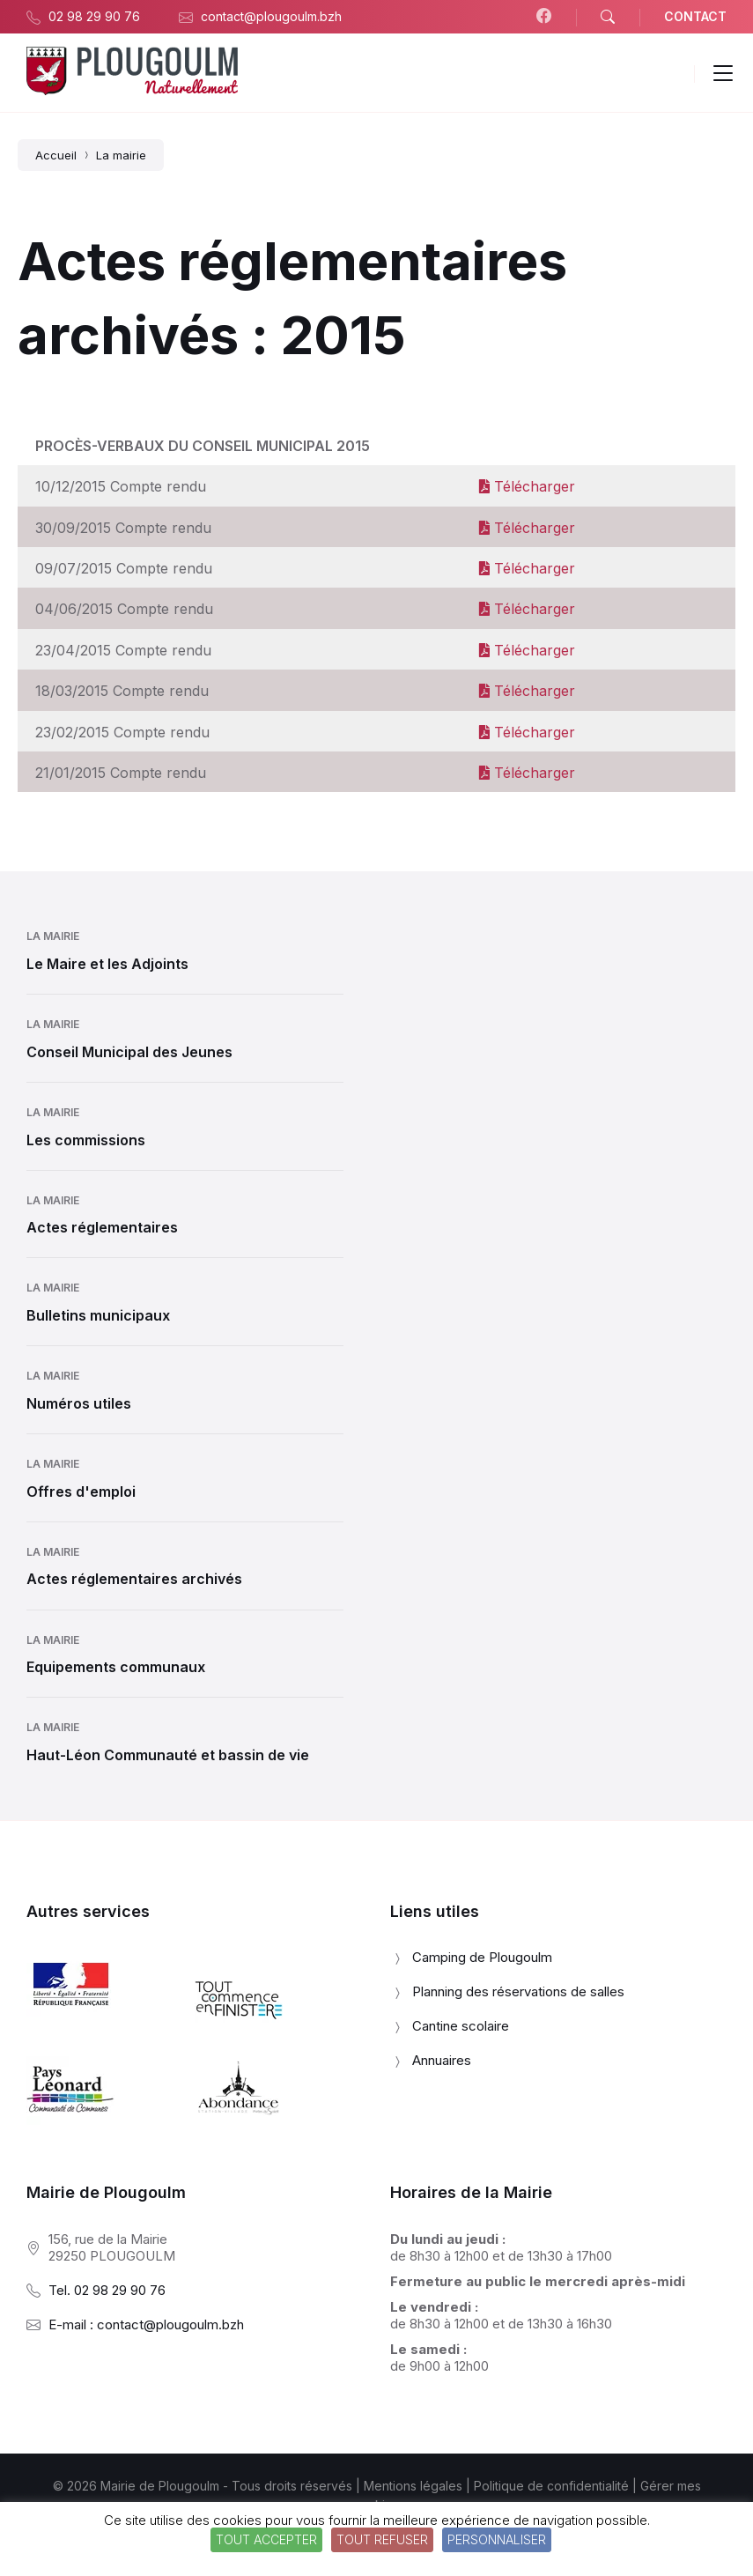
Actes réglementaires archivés (134, 1579)
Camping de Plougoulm (482, 1957)
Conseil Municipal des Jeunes (129, 1052)
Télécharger (527, 486)
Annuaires (441, 2060)
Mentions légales (413, 2485)
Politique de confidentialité (551, 2485)
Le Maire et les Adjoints (107, 964)
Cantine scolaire (460, 2025)
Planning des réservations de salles (518, 1991)
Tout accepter (266, 2539)
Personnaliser (496, 2539)
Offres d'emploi (81, 1491)
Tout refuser (382, 2539)
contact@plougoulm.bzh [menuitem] (271, 16)
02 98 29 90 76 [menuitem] (94, 16)
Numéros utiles (78, 1403)
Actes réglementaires (102, 1227)
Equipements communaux (115, 1667)
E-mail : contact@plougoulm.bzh (146, 2324)
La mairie (52, 936)
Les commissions (85, 1140)
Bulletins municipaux (98, 1315)
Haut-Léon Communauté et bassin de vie (167, 1755)
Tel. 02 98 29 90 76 (107, 2290)
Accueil (56, 155)
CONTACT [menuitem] (695, 16)
